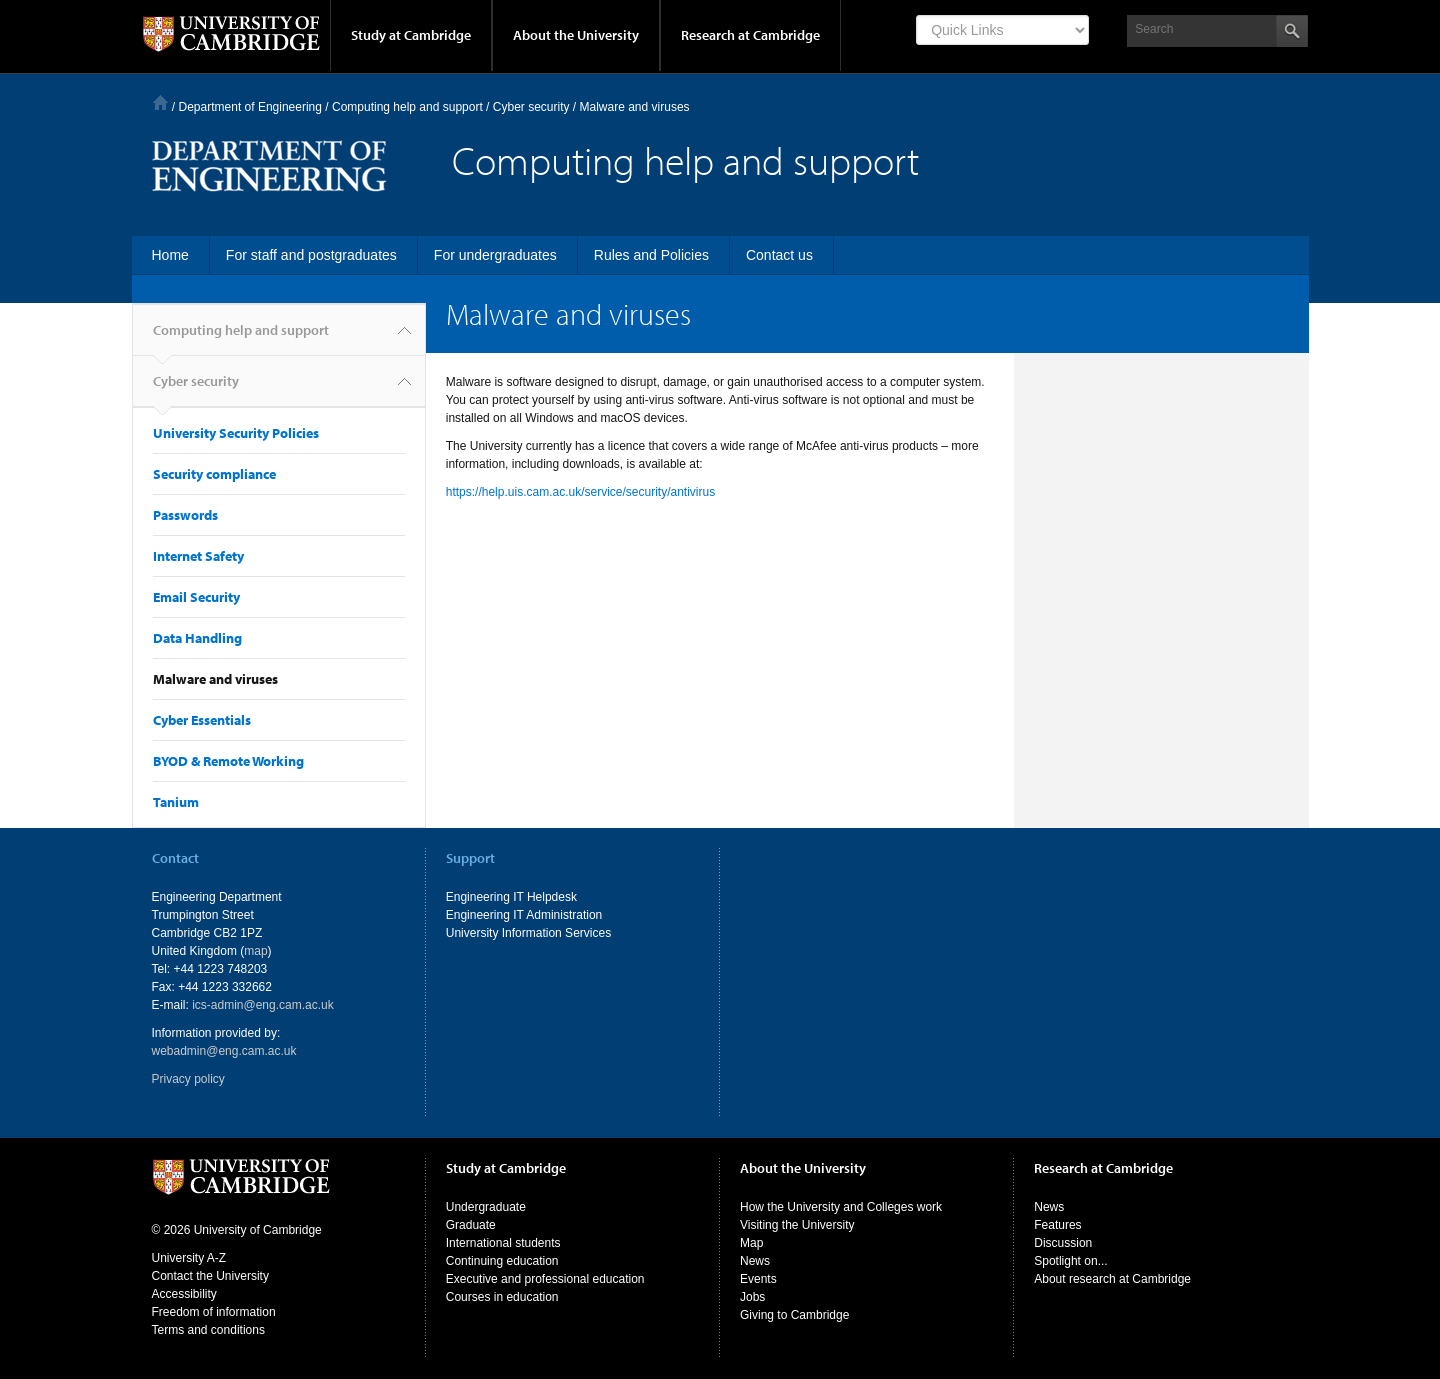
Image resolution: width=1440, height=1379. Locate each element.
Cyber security (196, 389)
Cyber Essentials (202, 720)
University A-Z (189, 1258)
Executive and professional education (545, 1279)
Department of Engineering (250, 107)
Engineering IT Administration (524, 915)
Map (751, 1243)
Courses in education (502, 1297)
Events (758, 1279)
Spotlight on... (1070, 1261)
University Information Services (528, 933)
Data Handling (197, 638)
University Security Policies (236, 433)
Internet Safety (198, 556)
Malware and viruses (215, 679)
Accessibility (184, 1294)
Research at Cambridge (750, 35)
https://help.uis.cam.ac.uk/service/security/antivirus (580, 492)
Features (1057, 1225)
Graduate (471, 1225)
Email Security (196, 597)
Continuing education (502, 1261)
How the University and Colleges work (841, 1207)
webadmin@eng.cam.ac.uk (224, 1051)
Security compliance (214, 474)
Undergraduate (486, 1207)
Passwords (185, 515)
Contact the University (210, 1276)
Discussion (1063, 1243)
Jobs (752, 1297)
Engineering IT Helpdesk (511, 897)
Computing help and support (407, 107)
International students (503, 1243)
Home (160, 102)
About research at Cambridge (1112, 1279)
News (755, 1261)
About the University (576, 35)
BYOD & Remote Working (228, 761)
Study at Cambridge (411, 35)
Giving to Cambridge (794, 1315)
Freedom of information (214, 1312)
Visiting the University (797, 1225)
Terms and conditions (208, 1330)
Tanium (176, 802)
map (255, 951)
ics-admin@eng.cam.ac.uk (263, 1005)
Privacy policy (188, 1079)
